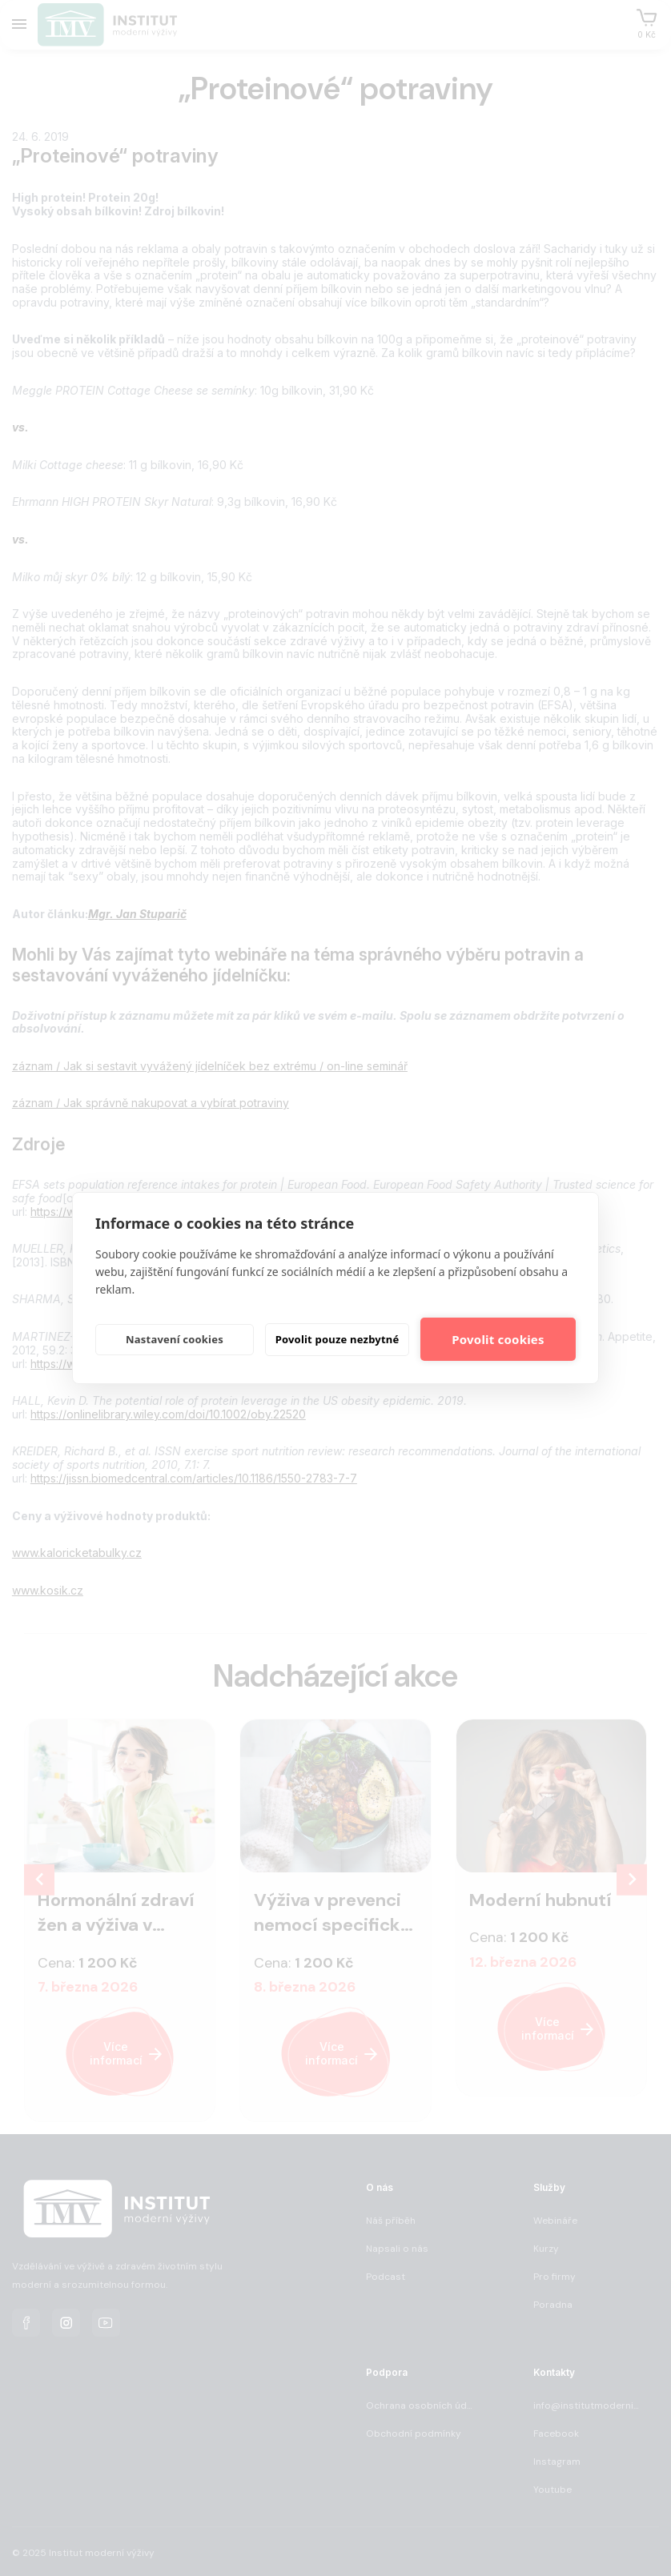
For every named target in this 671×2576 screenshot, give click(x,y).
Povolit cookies (498, 1339)
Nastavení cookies (174, 1339)
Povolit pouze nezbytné (337, 1339)
